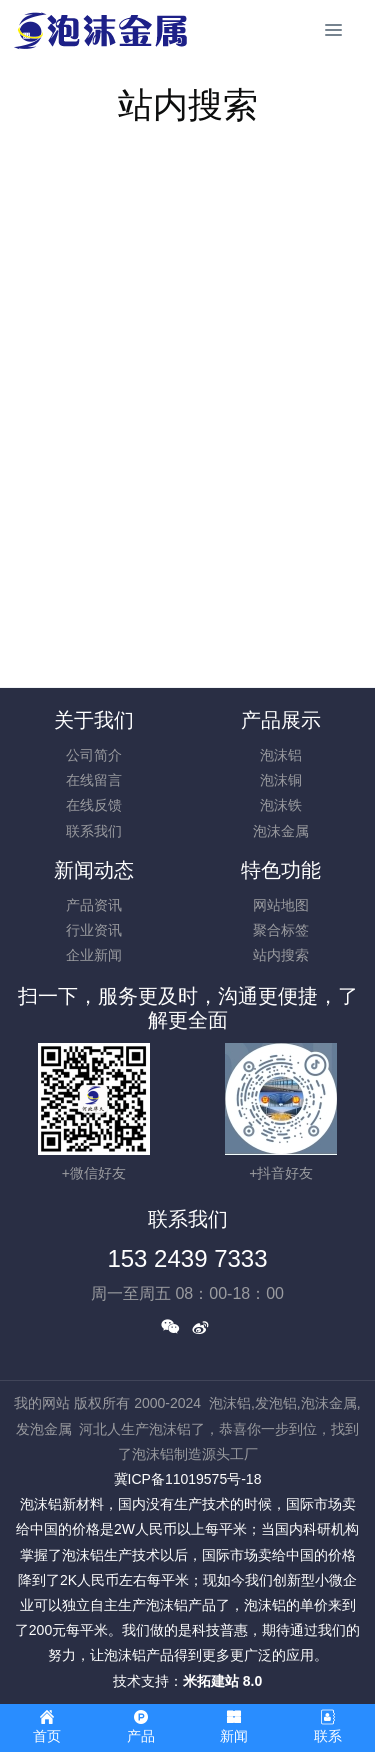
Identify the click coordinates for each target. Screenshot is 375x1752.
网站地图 (281, 905)
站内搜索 (281, 955)
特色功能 (281, 870)
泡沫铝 (281, 755)
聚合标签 (281, 930)
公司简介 (94, 755)
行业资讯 (94, 930)
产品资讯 (94, 905)
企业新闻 (94, 955)
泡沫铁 (281, 805)
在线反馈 (94, 805)
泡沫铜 (281, 780)
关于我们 (94, 720)
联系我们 (94, 831)
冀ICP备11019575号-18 (188, 1479)
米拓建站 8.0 (222, 1681)
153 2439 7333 (187, 1258)
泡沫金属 (281, 831)
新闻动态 (94, 870)
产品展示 (281, 720)
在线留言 (94, 780)
